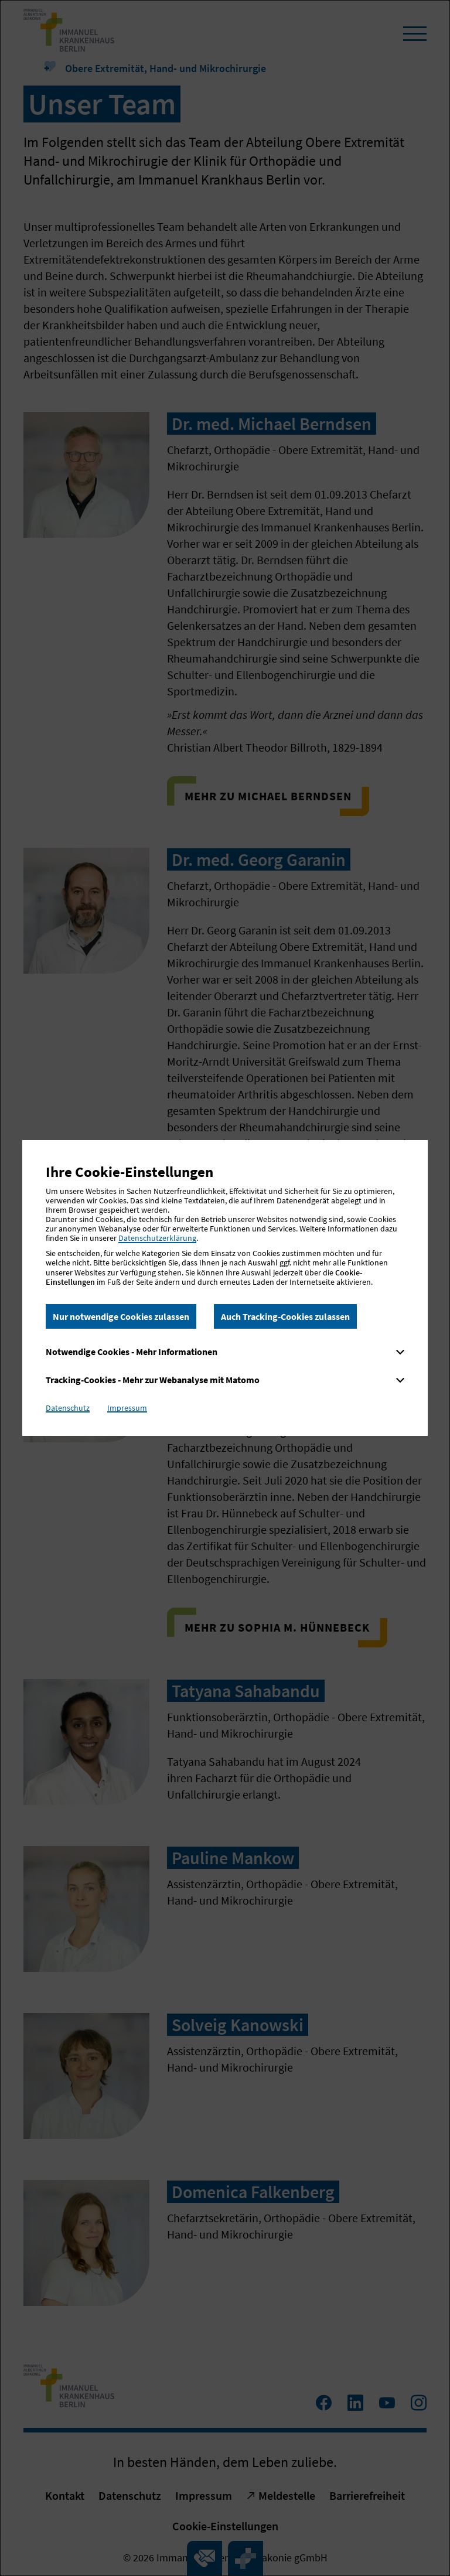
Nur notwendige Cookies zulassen (121, 1316)
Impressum (127, 1407)
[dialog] (225, 1288)
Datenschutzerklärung (157, 1238)
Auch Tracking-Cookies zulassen (285, 1316)
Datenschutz (68, 1407)
